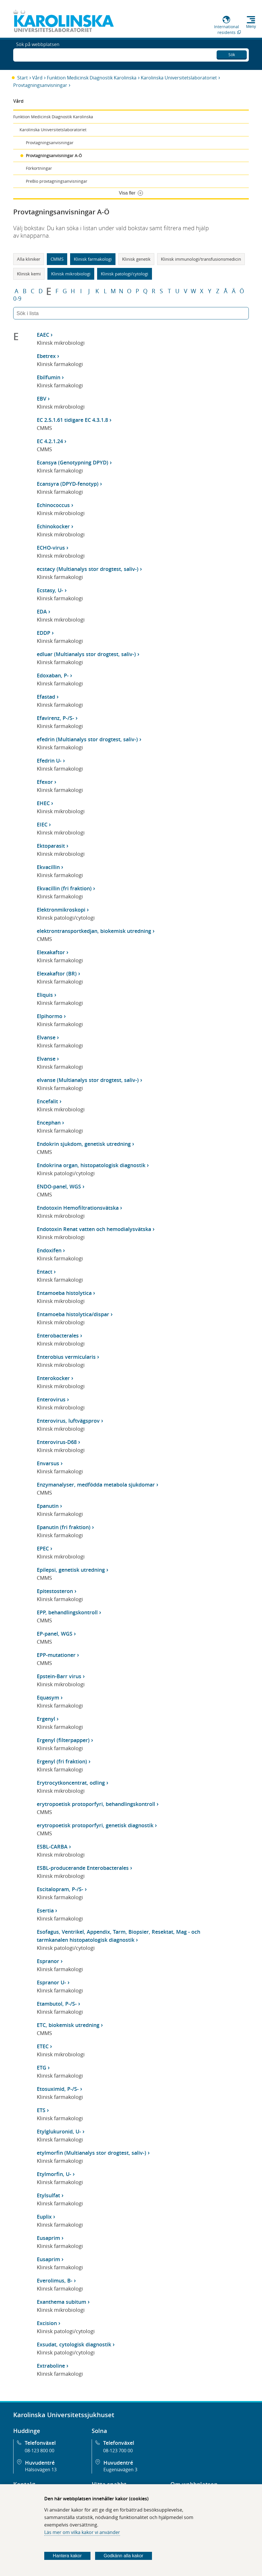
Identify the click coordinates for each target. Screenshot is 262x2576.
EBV (41, 398)
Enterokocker (53, 1378)
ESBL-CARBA (52, 1846)
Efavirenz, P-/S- (55, 718)
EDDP (43, 632)
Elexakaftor (51, 952)
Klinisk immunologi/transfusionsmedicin (201, 259)
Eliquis (45, 994)
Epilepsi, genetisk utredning (71, 1569)
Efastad (46, 696)
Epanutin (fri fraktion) (63, 1527)
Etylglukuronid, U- (59, 2131)
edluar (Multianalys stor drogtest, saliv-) (86, 654)
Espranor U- (51, 1982)
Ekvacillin (48, 867)
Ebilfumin (48, 377)
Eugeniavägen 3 (120, 2469)
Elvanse (46, 1037)
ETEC (43, 2046)
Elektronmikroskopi (61, 909)
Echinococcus (53, 505)
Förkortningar (39, 168)
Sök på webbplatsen (37, 54)
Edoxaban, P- (53, 675)
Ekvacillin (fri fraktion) (64, 888)
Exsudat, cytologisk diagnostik (74, 2344)
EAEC (43, 334)
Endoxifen (49, 1250)
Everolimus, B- (54, 2280)
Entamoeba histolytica (64, 1292)
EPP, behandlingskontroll (67, 1612)
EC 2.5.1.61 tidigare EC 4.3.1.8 (72, 419)
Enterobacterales (58, 1335)
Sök (231, 53)
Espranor (48, 1961)
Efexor (45, 781)
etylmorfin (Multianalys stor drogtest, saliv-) (91, 2152)
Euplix (44, 2216)
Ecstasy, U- (50, 590)
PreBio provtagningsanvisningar (56, 181)
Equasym (48, 1697)
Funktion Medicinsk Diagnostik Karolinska (91, 78)
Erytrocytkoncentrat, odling (71, 1782)
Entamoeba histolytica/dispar (73, 1314)
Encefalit (47, 1101)
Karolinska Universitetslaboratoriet (179, 78)
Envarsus (48, 1463)
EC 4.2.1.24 (50, 441)
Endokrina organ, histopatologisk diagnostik (91, 1165)
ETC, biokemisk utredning (68, 2024)
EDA (42, 611)
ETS (41, 2110)
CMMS (57, 259)
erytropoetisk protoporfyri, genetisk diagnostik (95, 1825)
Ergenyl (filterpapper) (63, 1740)
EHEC (43, 803)
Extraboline (51, 2365)
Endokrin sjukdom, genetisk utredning (84, 1143)
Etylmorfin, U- (54, 2174)
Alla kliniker (28, 259)
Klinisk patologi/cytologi (124, 274)
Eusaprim (48, 2237)
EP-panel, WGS (54, 1633)
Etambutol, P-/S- (57, 2003)
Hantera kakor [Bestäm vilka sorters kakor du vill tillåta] (67, 2555)
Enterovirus (51, 1399)
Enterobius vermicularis (66, 1356)
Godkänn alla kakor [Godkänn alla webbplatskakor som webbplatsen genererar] (123, 2555)
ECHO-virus (51, 547)
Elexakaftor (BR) (57, 973)
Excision (47, 2323)
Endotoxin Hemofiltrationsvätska (78, 1207)
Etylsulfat (48, 2195)
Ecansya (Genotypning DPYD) (72, 462)
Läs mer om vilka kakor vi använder (82, 2532)
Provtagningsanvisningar (40, 85)
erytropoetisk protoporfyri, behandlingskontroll (96, 1803)
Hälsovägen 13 (41, 2469)
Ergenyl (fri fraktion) (62, 1761)
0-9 (17, 298)
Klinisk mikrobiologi (70, 274)
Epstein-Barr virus (59, 1676)
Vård (37, 78)
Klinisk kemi (29, 274)
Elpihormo (49, 1016)
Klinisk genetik (136, 259)
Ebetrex (46, 356)
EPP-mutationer (56, 1654)
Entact (44, 1271)
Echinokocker (53, 526)
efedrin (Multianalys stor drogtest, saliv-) (87, 739)
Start (22, 78)
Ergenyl (46, 1718)
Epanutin (48, 1505)
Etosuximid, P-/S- (58, 2088)
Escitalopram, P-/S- (60, 1889)
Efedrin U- (49, 760)
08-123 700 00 (118, 2450)
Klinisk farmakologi (93, 259)
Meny (251, 26)
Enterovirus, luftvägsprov (68, 1420)
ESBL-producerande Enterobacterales (83, 1867)
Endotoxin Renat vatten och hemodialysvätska (94, 1229)
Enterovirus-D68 (57, 1441)
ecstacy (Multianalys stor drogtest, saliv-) (87, 568)
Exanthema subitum (61, 2301)
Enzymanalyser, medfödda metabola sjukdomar (96, 1484)
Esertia (45, 1910)
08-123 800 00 (39, 2450)
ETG (41, 2067)
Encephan (49, 1122)
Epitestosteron (55, 1591)
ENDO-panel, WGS (59, 1186)
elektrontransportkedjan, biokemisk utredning (94, 930)
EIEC (42, 824)
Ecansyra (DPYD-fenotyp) (68, 483)
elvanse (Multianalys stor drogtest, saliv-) (88, 1079)
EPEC (43, 1548)
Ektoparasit (51, 845)
